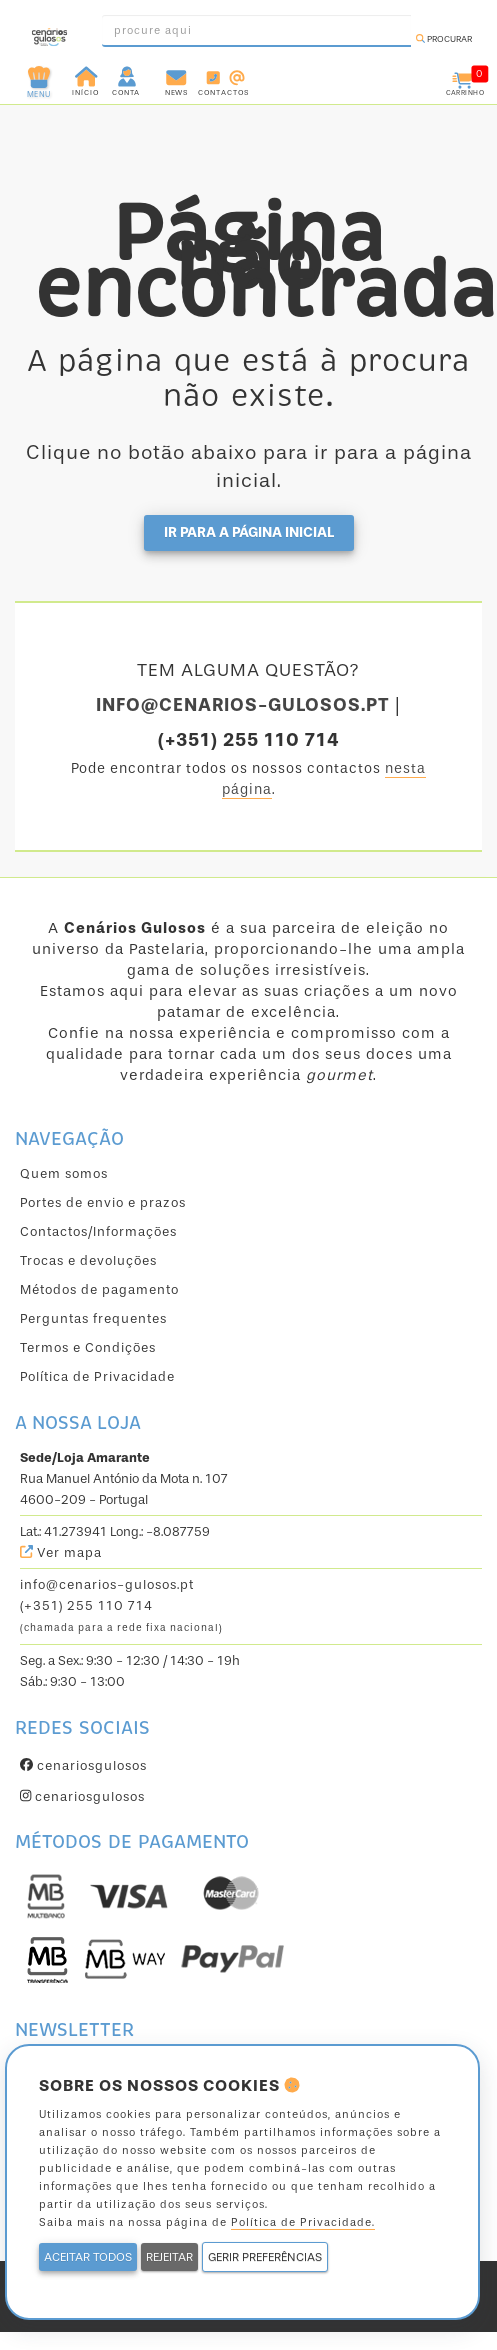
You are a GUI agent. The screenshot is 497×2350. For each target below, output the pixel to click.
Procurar (444, 39)
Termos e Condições (88, 1347)
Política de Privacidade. (303, 2222)
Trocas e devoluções (88, 1260)
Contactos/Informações (98, 1231)
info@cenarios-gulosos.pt (107, 1584)
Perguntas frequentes (93, 1318)
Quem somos (64, 1173)
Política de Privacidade (97, 1376)
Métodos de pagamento (99, 1289)
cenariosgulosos (83, 1765)
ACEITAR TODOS (88, 2257)
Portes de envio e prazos (103, 1202)
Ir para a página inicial (249, 532)
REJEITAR (169, 2257)
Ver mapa (61, 1552)
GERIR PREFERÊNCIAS (265, 2257)
